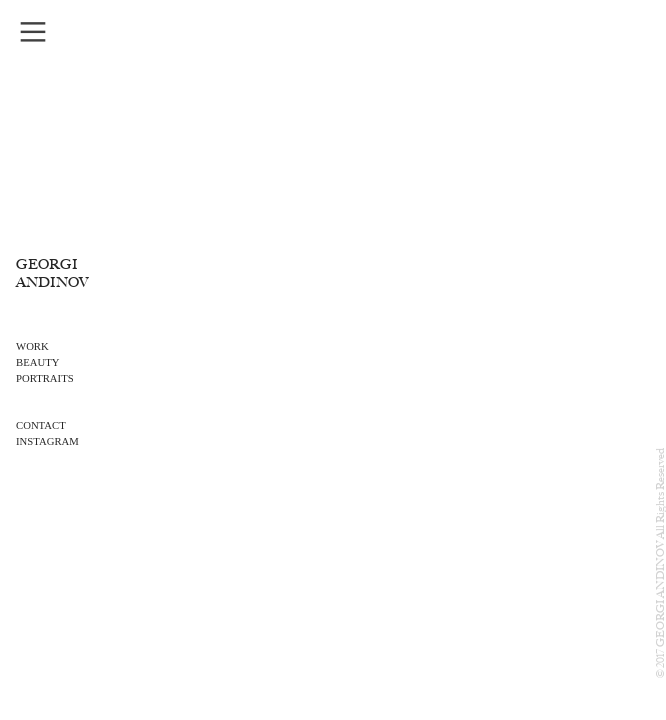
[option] (333, 360)
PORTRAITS (45, 378)
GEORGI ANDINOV (52, 273)
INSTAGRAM (47, 441)
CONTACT (41, 425)
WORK (32, 346)
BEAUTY (37, 362)
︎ (33, 32)
